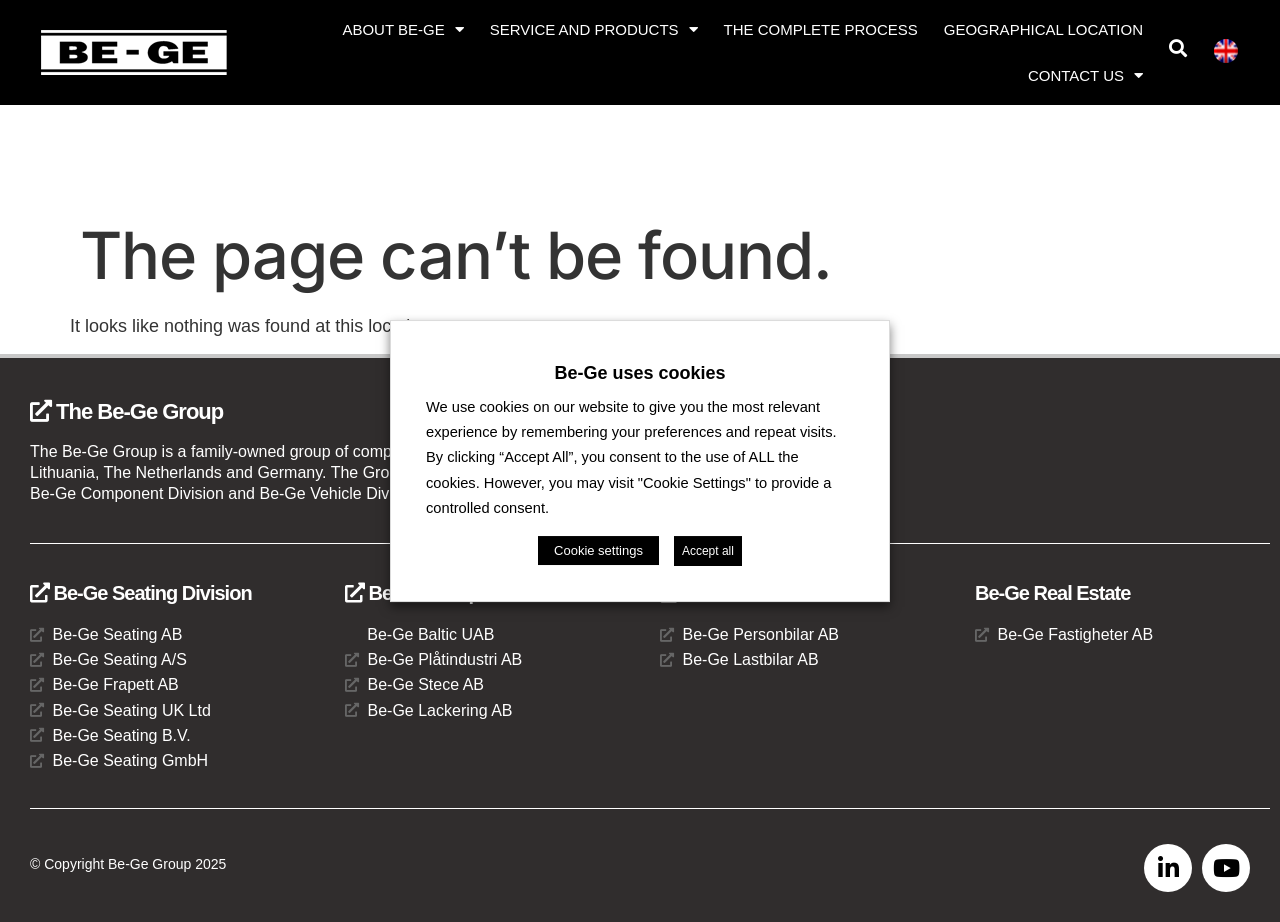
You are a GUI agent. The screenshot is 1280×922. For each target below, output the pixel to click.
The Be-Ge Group (126, 411)
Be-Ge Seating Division (141, 593)
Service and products (594, 29)
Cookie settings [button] (598, 550)
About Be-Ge (402, 29)
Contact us (1085, 75)
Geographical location (1043, 29)
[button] (1177, 48)
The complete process (821, 29)
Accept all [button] (708, 551)
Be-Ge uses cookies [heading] (639, 373)
